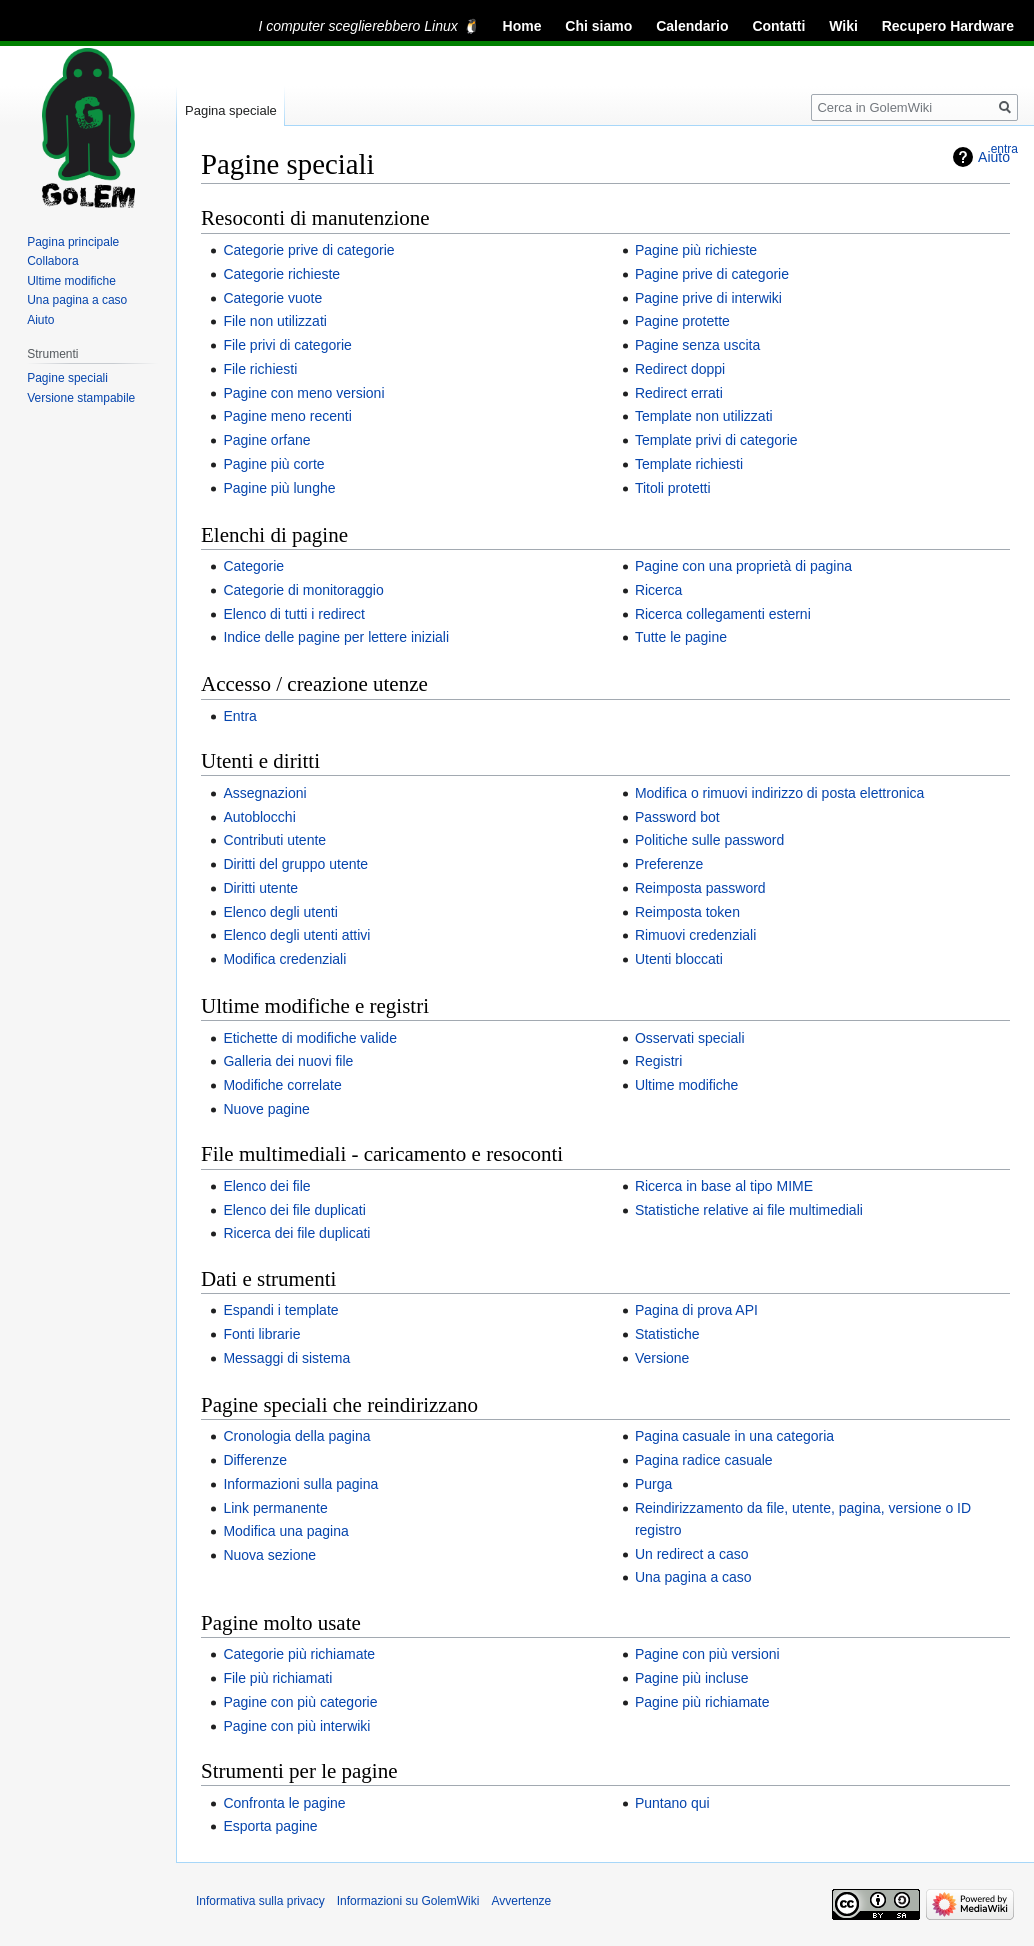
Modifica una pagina (285, 1531)
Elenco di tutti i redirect (294, 614)
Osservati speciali (690, 1038)
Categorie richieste (281, 274)
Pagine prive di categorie (712, 274)
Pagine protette (682, 321)
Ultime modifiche (686, 1085)
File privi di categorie (287, 345)
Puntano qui (672, 1803)
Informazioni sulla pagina (300, 1484)
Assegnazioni (264, 793)
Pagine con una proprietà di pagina (743, 566)
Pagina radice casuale (704, 1460)
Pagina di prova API (696, 1310)
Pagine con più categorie (300, 1702)
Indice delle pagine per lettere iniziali (336, 637)
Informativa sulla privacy (260, 1901)
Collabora (52, 261)
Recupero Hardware (948, 26)
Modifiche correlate (282, 1085)
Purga (653, 1484)
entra (1004, 149)
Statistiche (667, 1334)
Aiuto (40, 320)
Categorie (253, 566)
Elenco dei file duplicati (294, 1210)
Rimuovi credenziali (695, 935)
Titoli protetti (673, 488)
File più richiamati (277, 1678)
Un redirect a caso (692, 1554)
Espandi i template (280, 1310)
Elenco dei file (266, 1186)
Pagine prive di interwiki (708, 298)
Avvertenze (521, 1901)
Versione (662, 1358)
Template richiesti (689, 464)
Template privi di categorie (716, 440)
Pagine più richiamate (702, 1702)
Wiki (843, 26)
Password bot (677, 817)
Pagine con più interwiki (296, 1726)
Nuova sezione (269, 1555)
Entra (239, 716)
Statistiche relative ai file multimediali (749, 1210)
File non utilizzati (275, 321)
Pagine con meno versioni (303, 393)
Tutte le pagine (681, 637)
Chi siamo (598, 26)
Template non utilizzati (704, 416)
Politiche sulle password (709, 840)
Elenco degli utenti (280, 912)
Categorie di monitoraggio (303, 590)
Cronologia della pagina (296, 1436)
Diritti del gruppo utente (295, 864)
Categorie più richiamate (299, 1654)
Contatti (778, 26)
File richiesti (260, 369)
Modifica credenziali (284, 959)
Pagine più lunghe (279, 488)
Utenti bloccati (679, 959)
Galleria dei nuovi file (288, 1061)
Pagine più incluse (692, 1678)
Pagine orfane (266, 440)
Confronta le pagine (284, 1803)
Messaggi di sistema (286, 1358)
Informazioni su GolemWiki (408, 1901)
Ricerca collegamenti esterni (723, 614)
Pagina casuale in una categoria (734, 1436)
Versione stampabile (81, 398)
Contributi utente (274, 840)
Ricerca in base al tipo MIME (724, 1186)
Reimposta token (687, 912)
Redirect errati (679, 393)
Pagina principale (73, 242)
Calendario (692, 26)
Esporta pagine (270, 1826)
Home (522, 26)
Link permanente (275, 1508)
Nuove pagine (266, 1109)
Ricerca (658, 590)
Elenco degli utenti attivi (296, 935)
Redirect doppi (680, 369)
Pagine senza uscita (697, 345)
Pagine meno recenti (287, 416)
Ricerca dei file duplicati (296, 1233)
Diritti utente (260, 888)
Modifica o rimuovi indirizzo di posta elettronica (779, 793)
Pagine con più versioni (707, 1654)
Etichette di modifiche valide (310, 1038)
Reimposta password (700, 888)
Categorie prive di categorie (308, 250)
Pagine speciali (67, 378)
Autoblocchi (259, 817)
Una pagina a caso (693, 1577)
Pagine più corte (273, 464)
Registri (658, 1061)
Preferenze (669, 864)
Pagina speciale (231, 110)
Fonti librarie (261, 1334)
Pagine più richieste (696, 250)
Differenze (255, 1460)
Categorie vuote (272, 298)
